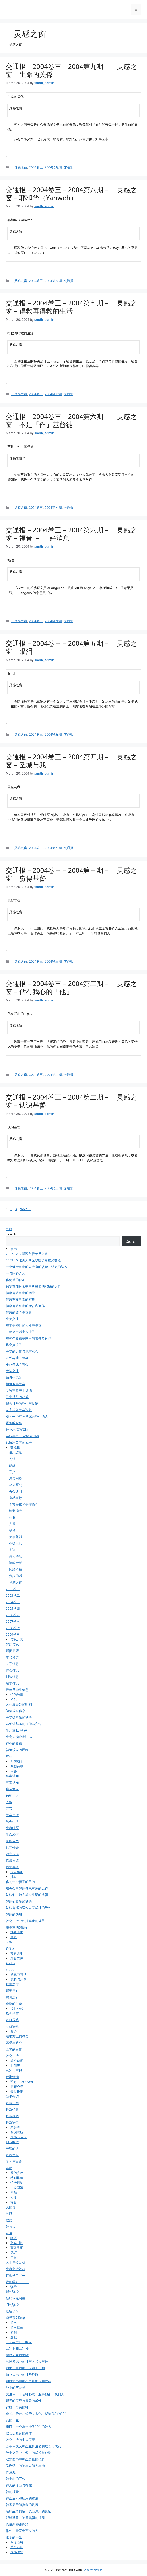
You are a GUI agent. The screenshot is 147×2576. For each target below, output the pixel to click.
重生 (9, 1756)
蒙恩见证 (16, 2247)
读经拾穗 (14, 1569)
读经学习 (12, 2311)
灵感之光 (12, 2155)
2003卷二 (13, 1595)
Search (11, 1234)
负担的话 (14, 1576)
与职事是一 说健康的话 (22, 1436)
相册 (13, 2197)
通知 (13, 2332)
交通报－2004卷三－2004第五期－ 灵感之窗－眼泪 (71, 647)
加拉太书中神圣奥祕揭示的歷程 (28, 2381)
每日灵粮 (12, 2020)
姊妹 (11, 1465)
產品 (13, 2192)
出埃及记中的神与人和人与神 (27, 2361)
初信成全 (16, 1761)
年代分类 (12, 1657)
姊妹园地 (16, 1932)
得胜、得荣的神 (17, 2407)
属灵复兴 (12, 1990)
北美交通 (12, 1319)
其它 (9, 1808)
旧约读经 (12, 2304)
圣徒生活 (14, 1543)
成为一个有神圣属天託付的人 (27, 1416)
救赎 (9, 2220)
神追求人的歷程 (17, 1750)
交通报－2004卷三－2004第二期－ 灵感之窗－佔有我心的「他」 (71, 987)
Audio (10, 1963)
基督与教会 (14, 2042)
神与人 (11, 2226)
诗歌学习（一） (17, 2275)
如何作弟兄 (14, 1377)
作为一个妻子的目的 (20, 1882)
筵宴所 (11, 1948)
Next (25, 1209)
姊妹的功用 (14, 1914)
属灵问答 (14, 1478)
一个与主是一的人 (19, 2342)
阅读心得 (16, 2542)
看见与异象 (14, 2161)
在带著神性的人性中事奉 (24, 1325)
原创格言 (12, 2013)
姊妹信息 (12, 1644)
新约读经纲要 (15, 2298)
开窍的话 (12, 2148)
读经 (13, 2287)
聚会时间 (16, 2243)
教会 (13, 2031)
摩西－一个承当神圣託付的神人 (28, 2426)
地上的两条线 (15, 2387)
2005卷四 (13, 1608)
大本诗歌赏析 (15, 2262)
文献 (9, 1942)
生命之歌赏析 (15, 2269)
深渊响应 (14, 1511)
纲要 (13, 2238)
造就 (13, 2337)
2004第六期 (53, 507)
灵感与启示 (18, 2137)
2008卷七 (13, 1628)
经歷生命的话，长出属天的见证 (28, 2511)
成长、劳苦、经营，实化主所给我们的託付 (37, 2413)
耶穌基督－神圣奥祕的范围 (25, 2518)
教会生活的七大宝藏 (20, 2439)
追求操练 (12, 1860)
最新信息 (12, 2109)
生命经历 (12, 1834)
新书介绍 (12, 2096)
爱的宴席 (16, 2173)
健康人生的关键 (17, 2355)
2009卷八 (13, 1634)
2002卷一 (13, 1589)
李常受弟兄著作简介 (22, 1504)
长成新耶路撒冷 (17, 2524)
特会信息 (12, 1670)
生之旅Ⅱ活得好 (16, 1730)
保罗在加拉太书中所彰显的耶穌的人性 (33, 1286)
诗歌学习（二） (17, 2282)
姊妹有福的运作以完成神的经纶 (28, 1908)
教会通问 (14, 1491)
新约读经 (12, 2291)
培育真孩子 (14, 1345)
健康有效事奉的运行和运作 (25, 1306)
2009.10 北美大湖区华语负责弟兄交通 (33, 1260)
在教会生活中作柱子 (20, 1332)
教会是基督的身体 (19, 2433)
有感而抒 (14, 1498)
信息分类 (16, 1639)
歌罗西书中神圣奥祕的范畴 (25, 2459)
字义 (11, 1472)
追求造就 (16, 2327)
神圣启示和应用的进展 (22, 2498)
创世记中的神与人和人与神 (25, 2368)
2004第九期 (53, 167)
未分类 (15, 2127)
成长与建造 (18, 1979)
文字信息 (12, 1664)
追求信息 (12, 1683)
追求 (13, 2322)
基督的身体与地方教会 (22, 1351)
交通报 (68, 167)
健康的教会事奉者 (19, 1312)
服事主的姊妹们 (17, 1927)
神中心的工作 (15, 2478)
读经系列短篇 (15, 2318)
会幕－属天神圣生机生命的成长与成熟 (33, 2446)
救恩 (9, 2213)
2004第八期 (53, 280)
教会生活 (12, 1815)
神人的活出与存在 (19, 2485)
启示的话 (12, 2142)
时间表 (15, 2065)
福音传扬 (12, 1847)
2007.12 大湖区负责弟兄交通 (27, 1254)
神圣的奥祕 (14, 1743)
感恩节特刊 (18, 1974)
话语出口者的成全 (19, 1442)
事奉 (13, 1249)
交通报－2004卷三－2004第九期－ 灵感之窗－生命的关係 (71, 70)
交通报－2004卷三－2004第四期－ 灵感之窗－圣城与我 (71, 760)
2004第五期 (53, 734)
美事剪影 (14, 1537)
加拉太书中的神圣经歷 (22, 2374)
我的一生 (12, 2420)
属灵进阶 (12, 1997)
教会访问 (16, 2060)
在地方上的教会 (17, 2036)
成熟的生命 (14, 2003)
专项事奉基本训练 (19, 1390)
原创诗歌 (16, 1766)
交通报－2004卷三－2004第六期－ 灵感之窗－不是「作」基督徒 (71, 420)
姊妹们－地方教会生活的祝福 (27, 1895)
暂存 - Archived (21, 2082)
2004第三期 (53, 961)
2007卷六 (13, 1621)
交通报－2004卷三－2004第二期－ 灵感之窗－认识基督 (71, 1101)
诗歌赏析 (14, 1563)
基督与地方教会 (17, 1358)
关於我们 (16, 2547)
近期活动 (12, 2077)
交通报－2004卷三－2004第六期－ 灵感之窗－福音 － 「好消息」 (71, 533)
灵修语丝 (12, 2026)
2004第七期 (53, 394)
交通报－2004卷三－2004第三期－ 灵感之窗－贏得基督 (71, 874)
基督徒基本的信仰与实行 (24, 1724)
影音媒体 (16, 1958)
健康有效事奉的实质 (20, 1299)
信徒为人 (12, 1789)
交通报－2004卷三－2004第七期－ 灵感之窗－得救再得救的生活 (71, 306)
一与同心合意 (15, 1273)
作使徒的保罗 (15, 1280)
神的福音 (12, 2491)
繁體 (9, 1229)
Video (10, 1969)
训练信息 (12, 1677)
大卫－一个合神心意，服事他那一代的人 (35, 2394)
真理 (11, 1524)
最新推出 (16, 2091)
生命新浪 (16, 2187)
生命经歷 (12, 1828)
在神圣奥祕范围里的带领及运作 (28, 1338)
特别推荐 (16, 2178)
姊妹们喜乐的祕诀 (19, 1901)
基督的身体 (14, 2049)
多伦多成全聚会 (17, 1364)
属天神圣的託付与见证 (22, 1403)
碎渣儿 (11, 2472)
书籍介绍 (16, 2086)
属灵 (13, 1937)
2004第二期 (53, 1074)
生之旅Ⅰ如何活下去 (19, 1737)
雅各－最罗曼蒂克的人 (22, 2531)
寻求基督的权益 (17, 1397)
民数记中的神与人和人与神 (25, 2465)
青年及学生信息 (17, 1690)
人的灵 (11, 2207)
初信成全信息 (15, 1711)
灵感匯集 (16, 2552)
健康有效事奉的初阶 (20, 1293)
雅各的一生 (14, 2537)
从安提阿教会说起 (19, 1410)
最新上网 (12, 2103)
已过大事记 (14, 2070)
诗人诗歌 (14, 1556)
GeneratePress (92, 2570)
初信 (11, 1459)
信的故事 (16, 1694)
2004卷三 (36, 167)
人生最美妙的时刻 (19, 1704)
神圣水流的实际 (17, 1429)
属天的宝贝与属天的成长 (24, 2400)
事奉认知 (12, 1776)
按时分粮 (16, 2008)
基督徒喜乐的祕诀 (19, 1717)
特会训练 (16, 2182)
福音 (11, 1530)
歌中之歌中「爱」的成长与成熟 (28, 2452)
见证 (11, 1550)
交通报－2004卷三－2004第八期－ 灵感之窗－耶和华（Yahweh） (71, 193)
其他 (9, 1802)
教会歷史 (14, 1485)
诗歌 (9, 2168)
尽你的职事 (14, 1423)
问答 (13, 1771)
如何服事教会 (15, 1384)
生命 (11, 1517)
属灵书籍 (12, 1650)
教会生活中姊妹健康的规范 (25, 1921)
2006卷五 (13, 1615)
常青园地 (16, 1953)
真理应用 (12, 1841)
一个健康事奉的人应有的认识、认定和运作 (37, 1267)
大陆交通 (12, 1371)
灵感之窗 (19, 167)
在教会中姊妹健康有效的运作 (27, 1888)
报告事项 (16, 1872)
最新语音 (12, 2122)
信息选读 (14, 1452)
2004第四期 (53, 848)
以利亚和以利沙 (17, 2348)
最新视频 (12, 2116)
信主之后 (12, 1984)
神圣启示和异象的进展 (22, 2505)
